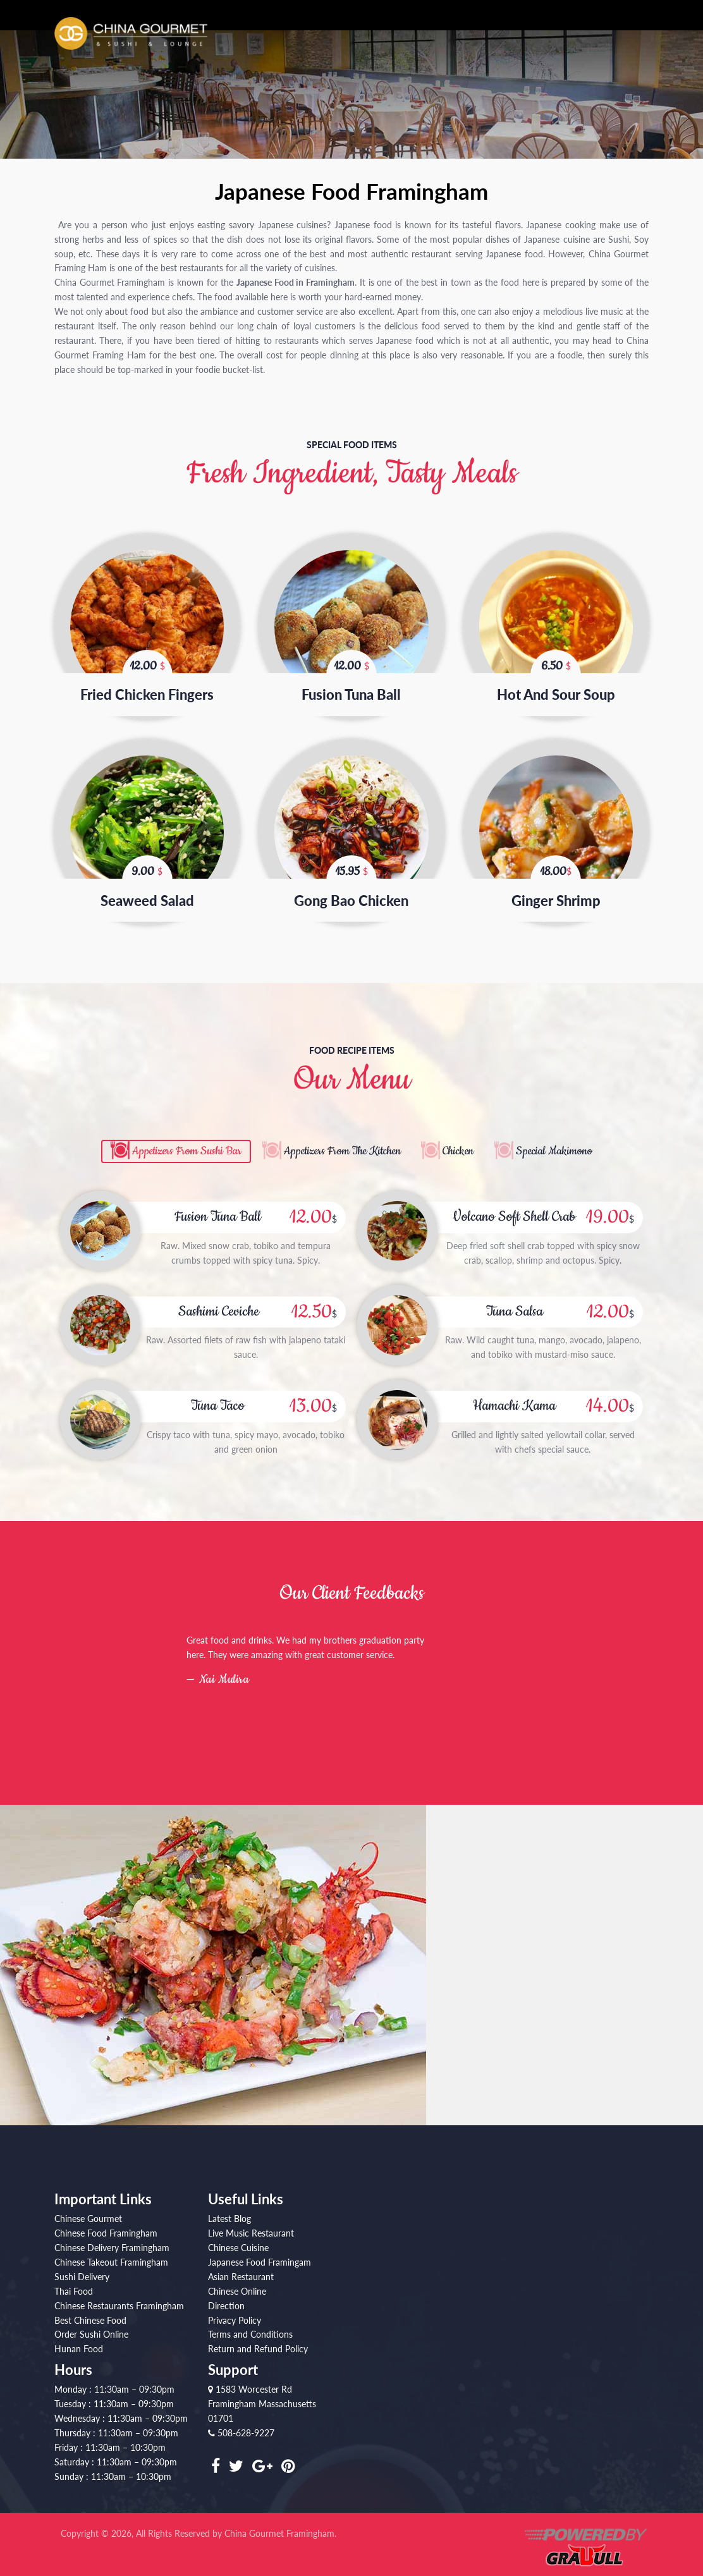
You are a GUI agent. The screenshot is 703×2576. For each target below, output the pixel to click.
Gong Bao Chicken (351, 892)
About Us (383, 38)
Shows (555, 38)
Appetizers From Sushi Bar (163, 1143)
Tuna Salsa (515, 1304)
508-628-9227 (241, 2425)
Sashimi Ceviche (218, 1304)
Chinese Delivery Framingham (111, 2240)
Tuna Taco (217, 1399)
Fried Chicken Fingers (147, 690)
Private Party (618, 38)
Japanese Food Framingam (259, 2255)
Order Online (492, 38)
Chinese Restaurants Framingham (119, 2298)
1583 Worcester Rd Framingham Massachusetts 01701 (262, 2397)
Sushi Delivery (81, 2269)
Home (334, 38)
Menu (432, 38)
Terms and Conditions (250, 2328)
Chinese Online (237, 2284)
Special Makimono (557, 1143)
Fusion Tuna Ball (351, 690)
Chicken (456, 1143)
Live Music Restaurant (251, 2226)
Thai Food (73, 2284)
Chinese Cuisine (238, 2240)
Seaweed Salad (147, 892)
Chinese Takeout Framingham (111, 2255)
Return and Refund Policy (258, 2342)
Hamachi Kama (515, 1399)
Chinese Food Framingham (105, 2226)
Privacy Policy (234, 2313)
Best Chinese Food (90, 2313)
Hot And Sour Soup (556, 690)
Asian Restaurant (241, 2269)
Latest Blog (229, 2212)
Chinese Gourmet (88, 2212)
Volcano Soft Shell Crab (514, 1210)
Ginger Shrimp (556, 892)
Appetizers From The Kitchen (330, 1143)
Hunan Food (78, 2342)
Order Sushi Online (91, 2328)
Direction (226, 2298)
